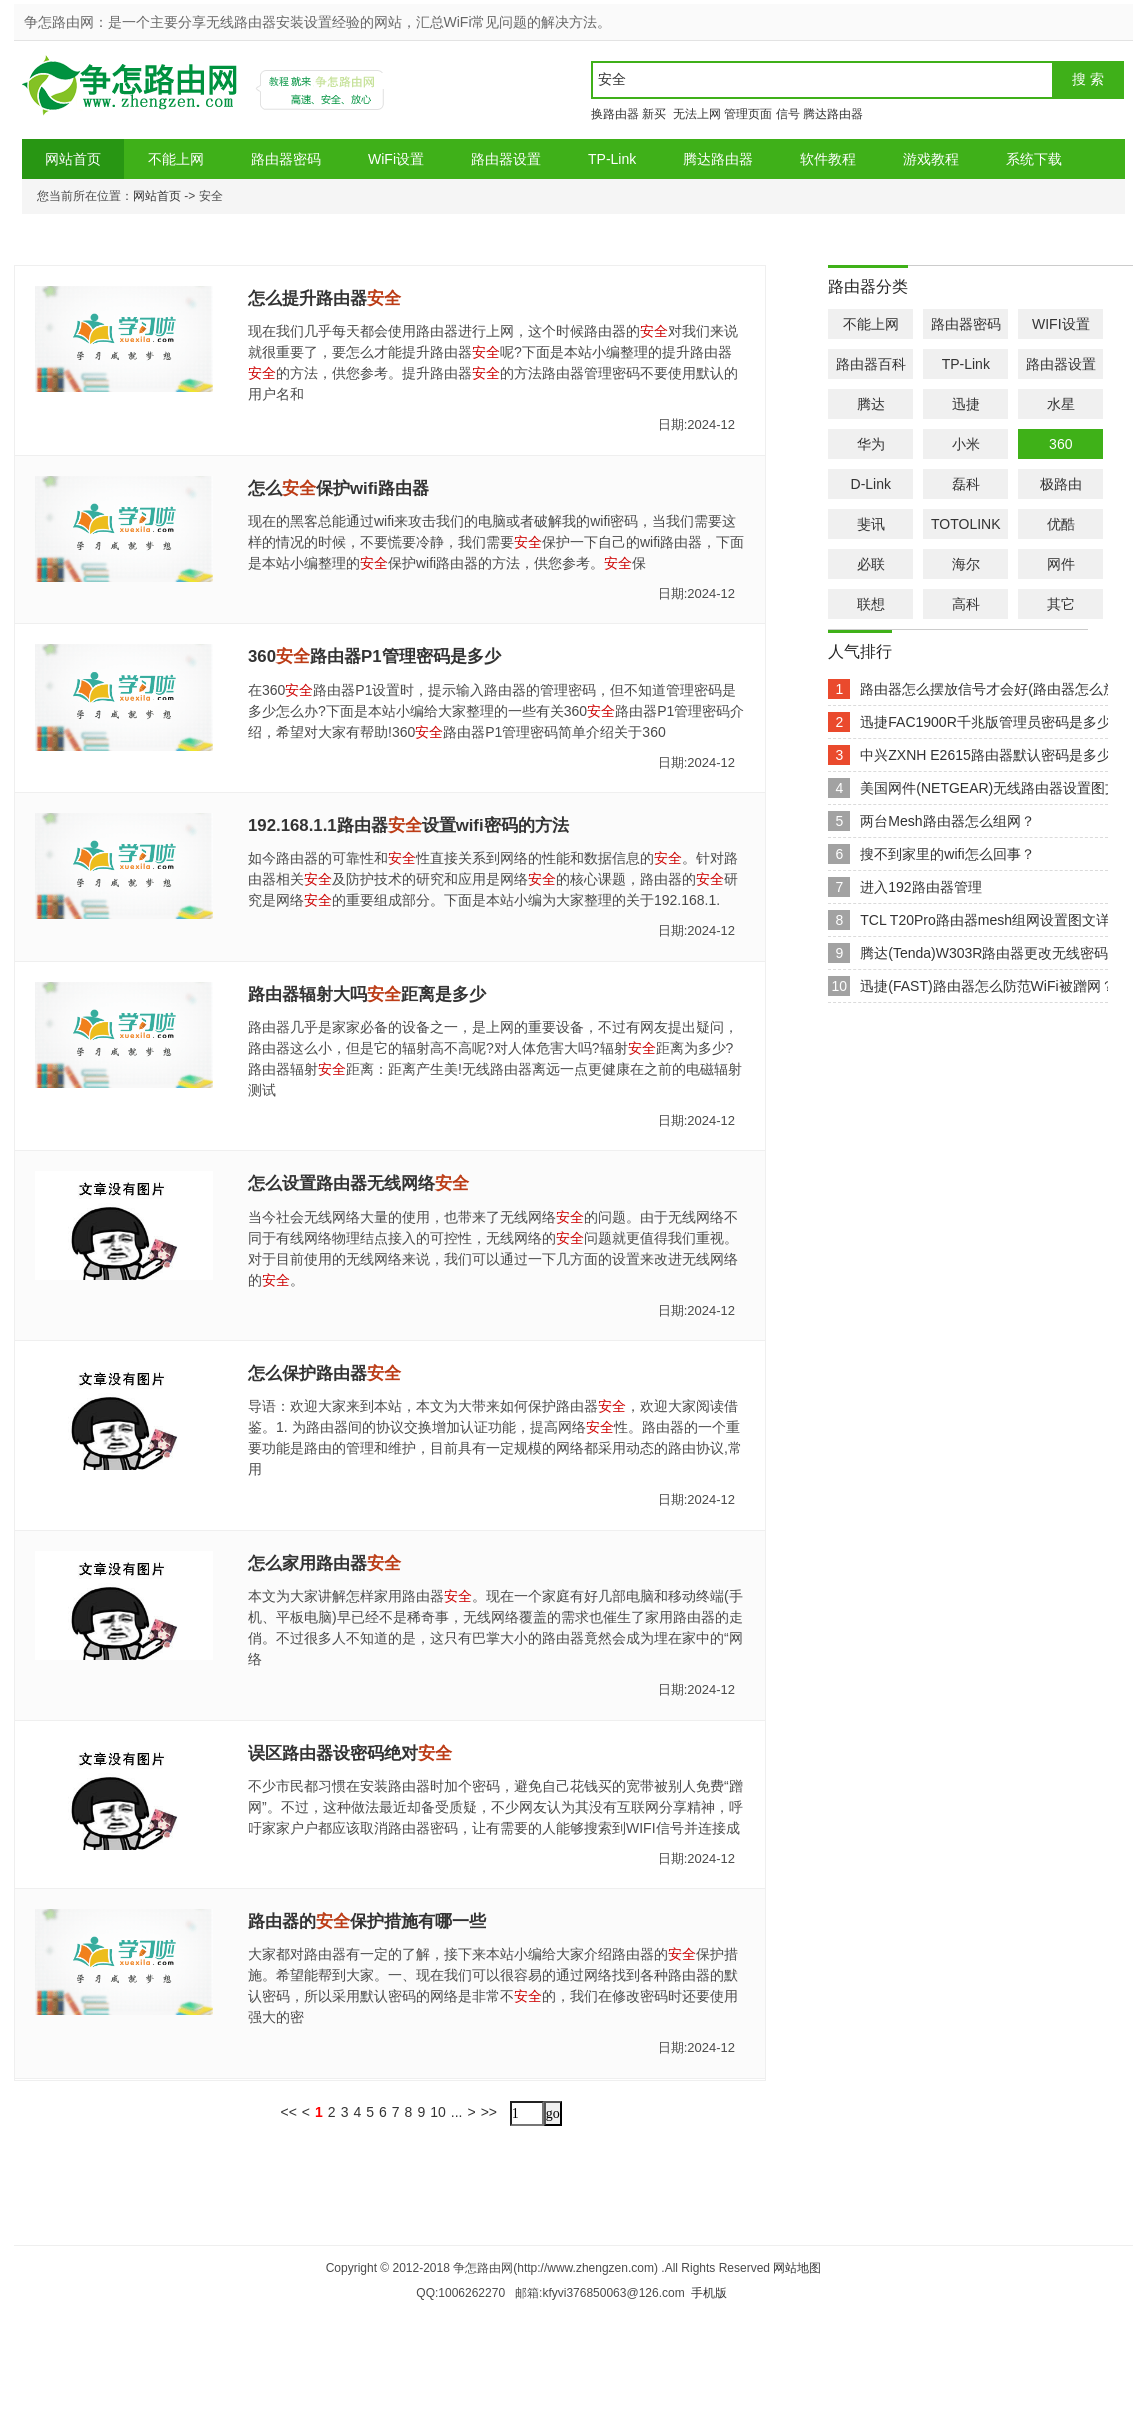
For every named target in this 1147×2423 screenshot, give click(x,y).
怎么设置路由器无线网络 (358, 1183)
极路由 (1061, 484)
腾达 (871, 404)
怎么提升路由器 (324, 298)
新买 (654, 114)
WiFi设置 (396, 159)
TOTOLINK (966, 524)
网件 (1061, 564)
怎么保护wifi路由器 (338, 488)
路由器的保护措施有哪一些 (367, 1921)
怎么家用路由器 (324, 1563)
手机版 (709, 2293)
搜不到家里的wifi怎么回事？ (947, 854)
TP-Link (612, 159)
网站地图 (797, 2268)
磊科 (966, 484)
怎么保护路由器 (324, 1373)
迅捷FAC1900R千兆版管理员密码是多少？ (992, 722)
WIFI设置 (1061, 324)
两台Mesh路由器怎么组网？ (947, 821)
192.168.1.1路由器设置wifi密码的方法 (408, 825)
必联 (871, 564)
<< (288, 2112)
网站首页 (73, 159)
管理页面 (748, 114)
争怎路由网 (133, 92)
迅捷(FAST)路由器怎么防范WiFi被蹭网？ (987, 986)
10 (438, 2112)
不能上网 (176, 159)
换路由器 (615, 114)
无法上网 (695, 114)
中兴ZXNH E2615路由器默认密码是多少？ (992, 755)
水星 (1061, 404)
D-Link (871, 484)
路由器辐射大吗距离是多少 (367, 994)
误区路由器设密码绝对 (350, 1753)
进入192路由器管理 (920, 887)
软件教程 (828, 159)
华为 (871, 444)
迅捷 (966, 404)
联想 (871, 604)
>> (489, 2112)
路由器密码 (286, 159)
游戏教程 (931, 159)
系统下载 (1034, 159)
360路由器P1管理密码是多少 (374, 656)
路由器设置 (506, 159)
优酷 (1061, 524)
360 (1060, 444)
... (457, 2112)
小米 (966, 444)
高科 (966, 604)
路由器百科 (871, 364)
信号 (788, 114)
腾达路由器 (833, 114)
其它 (1061, 604)
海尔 (966, 564)
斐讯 (871, 524)
